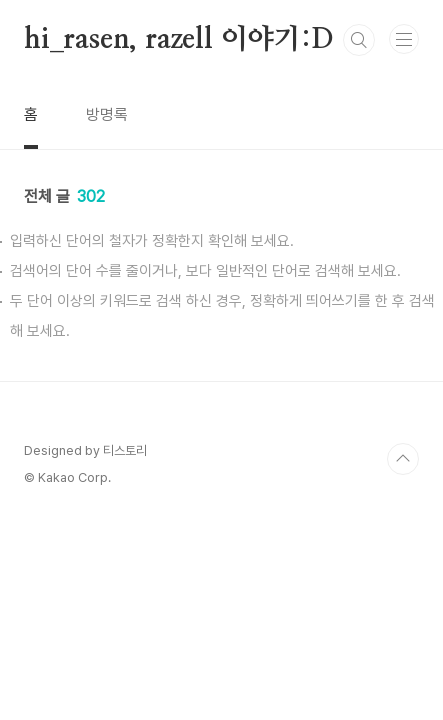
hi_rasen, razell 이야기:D (179, 40)
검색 (359, 40)
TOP (403, 459)
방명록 (107, 114)
